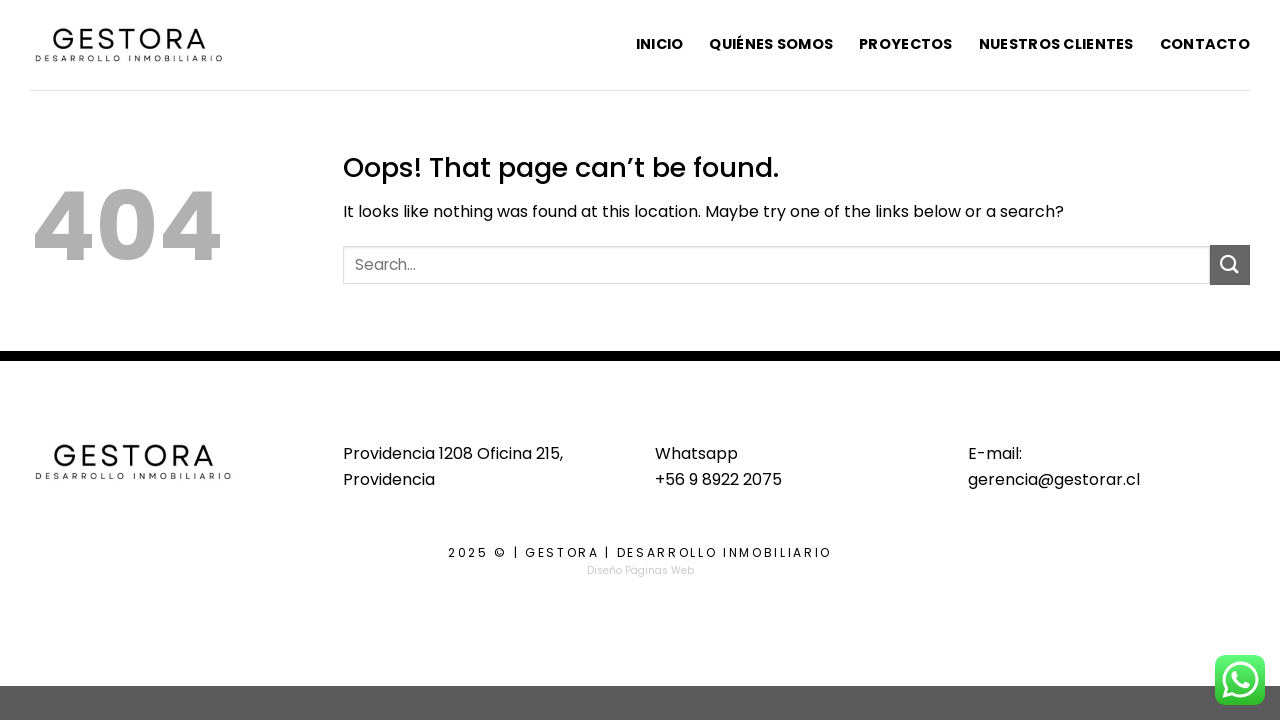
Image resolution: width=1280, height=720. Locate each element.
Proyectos (906, 44)
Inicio (660, 44)
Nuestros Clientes (1056, 44)
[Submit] (1230, 264)
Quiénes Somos (771, 44)
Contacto (1205, 44)
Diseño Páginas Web (640, 570)
